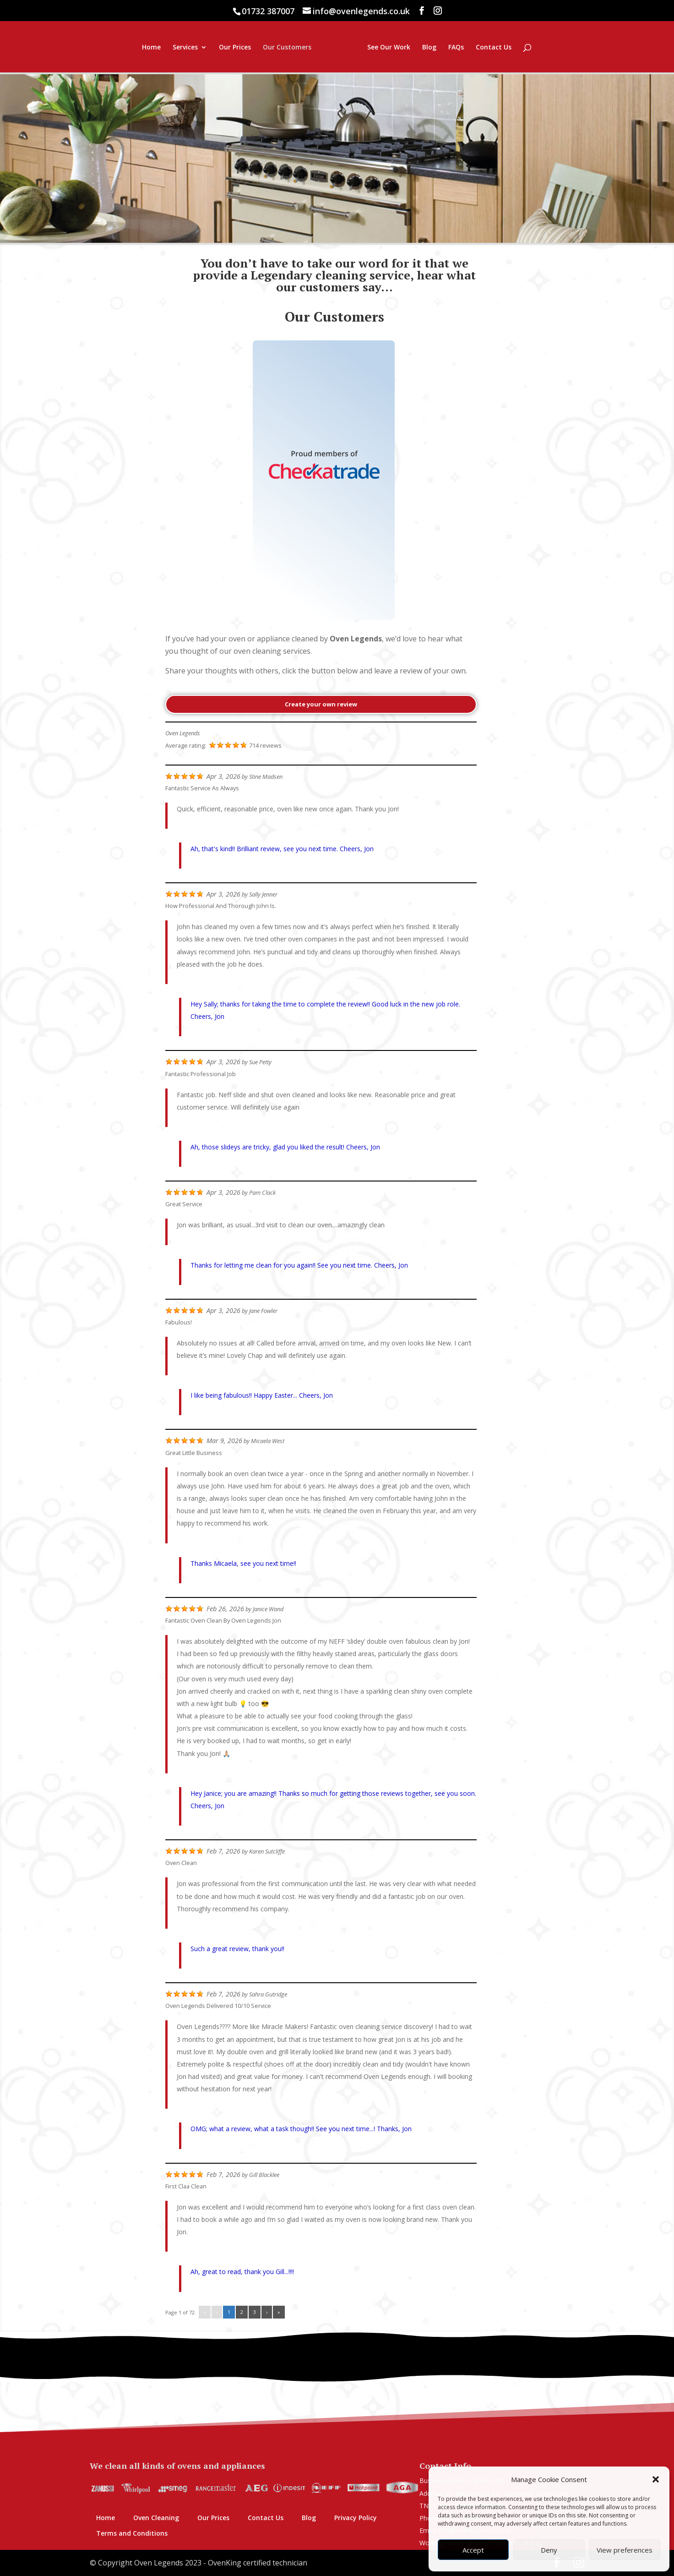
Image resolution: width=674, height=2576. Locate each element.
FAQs (509, 47)
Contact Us (547, 47)
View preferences (624, 2549)
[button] (655, 2479)
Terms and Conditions (132, 2533)
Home (97, 47)
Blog (483, 47)
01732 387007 (268, 10)
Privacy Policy (355, 2517)
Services (131, 47)
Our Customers (233, 47)
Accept (473, 2549)
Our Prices (181, 47)
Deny (549, 2549)
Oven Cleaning (156, 2517)
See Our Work (442, 47)
